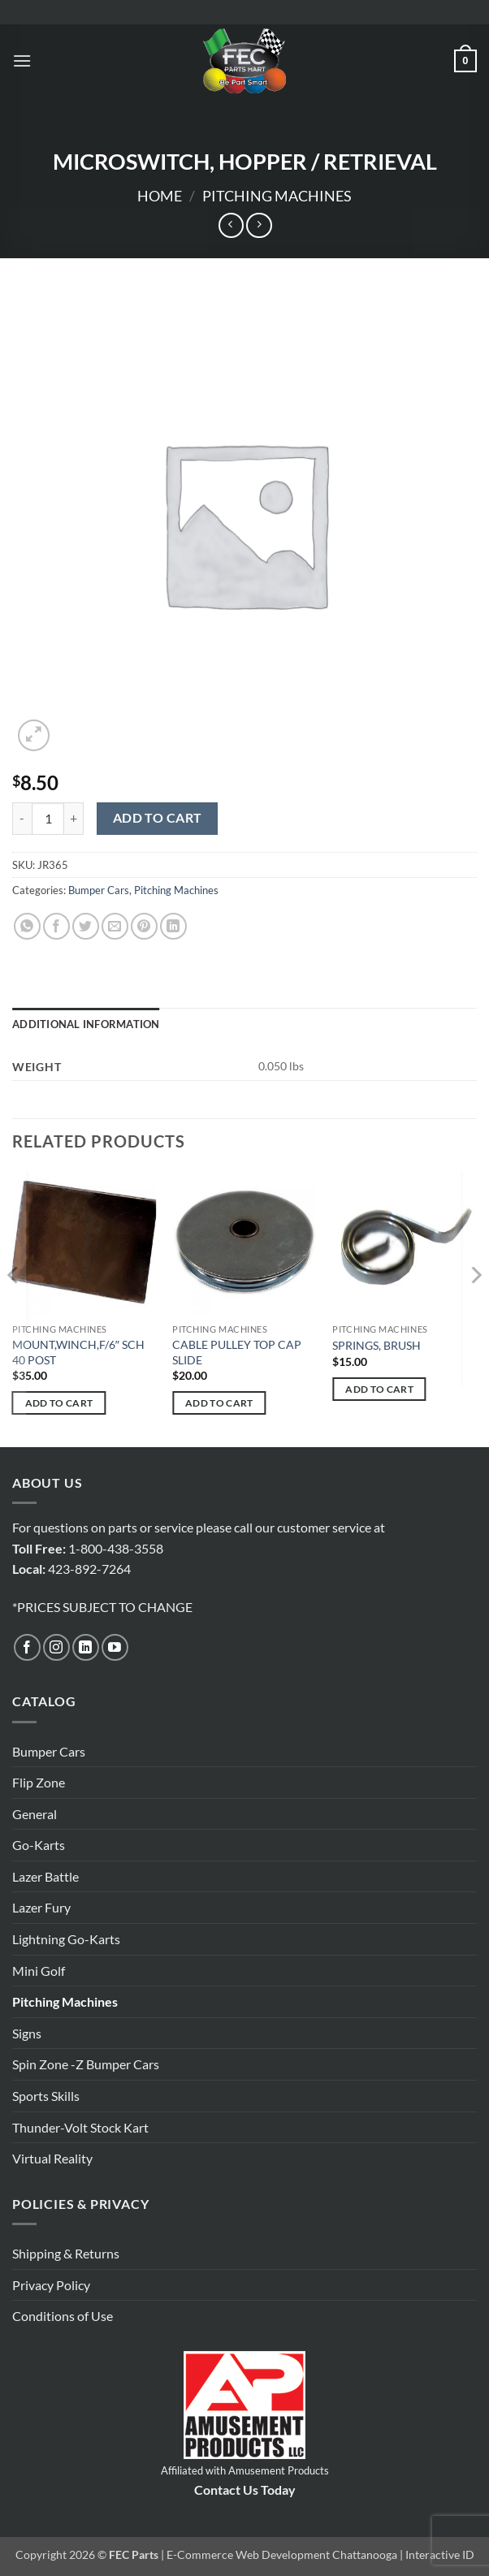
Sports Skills (46, 2095)
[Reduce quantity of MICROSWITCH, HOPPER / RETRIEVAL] (22, 818)
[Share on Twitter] (85, 926)
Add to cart (157, 817)
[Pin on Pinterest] (144, 926)
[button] (22, 60)
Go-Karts (38, 1844)
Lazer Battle (45, 1876)
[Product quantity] (48, 818)
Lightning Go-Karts (66, 1939)
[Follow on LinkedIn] (85, 1647)
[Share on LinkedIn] (173, 926)
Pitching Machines (277, 196)
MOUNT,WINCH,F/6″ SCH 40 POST (78, 1352)
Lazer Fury (41, 1907)
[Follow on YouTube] (115, 1647)
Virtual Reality (52, 2158)
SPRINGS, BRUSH (376, 1345)
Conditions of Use (62, 2315)
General (34, 1814)
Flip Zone (38, 1782)
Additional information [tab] (86, 1024)
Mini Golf (38, 1970)
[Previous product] (258, 225)
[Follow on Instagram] (56, 1647)
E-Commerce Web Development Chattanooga (282, 2554)
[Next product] (231, 225)
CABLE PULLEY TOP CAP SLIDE (236, 1352)
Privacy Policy (51, 2285)
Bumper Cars (98, 890)
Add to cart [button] (59, 1403)
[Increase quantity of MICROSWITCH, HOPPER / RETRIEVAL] (74, 818)
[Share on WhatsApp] (27, 926)
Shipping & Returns (65, 2253)
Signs (26, 2033)
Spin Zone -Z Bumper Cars (85, 2064)
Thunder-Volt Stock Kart (80, 2127)
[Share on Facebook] (56, 926)
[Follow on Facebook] (27, 1647)
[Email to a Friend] (115, 926)
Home (159, 196)
